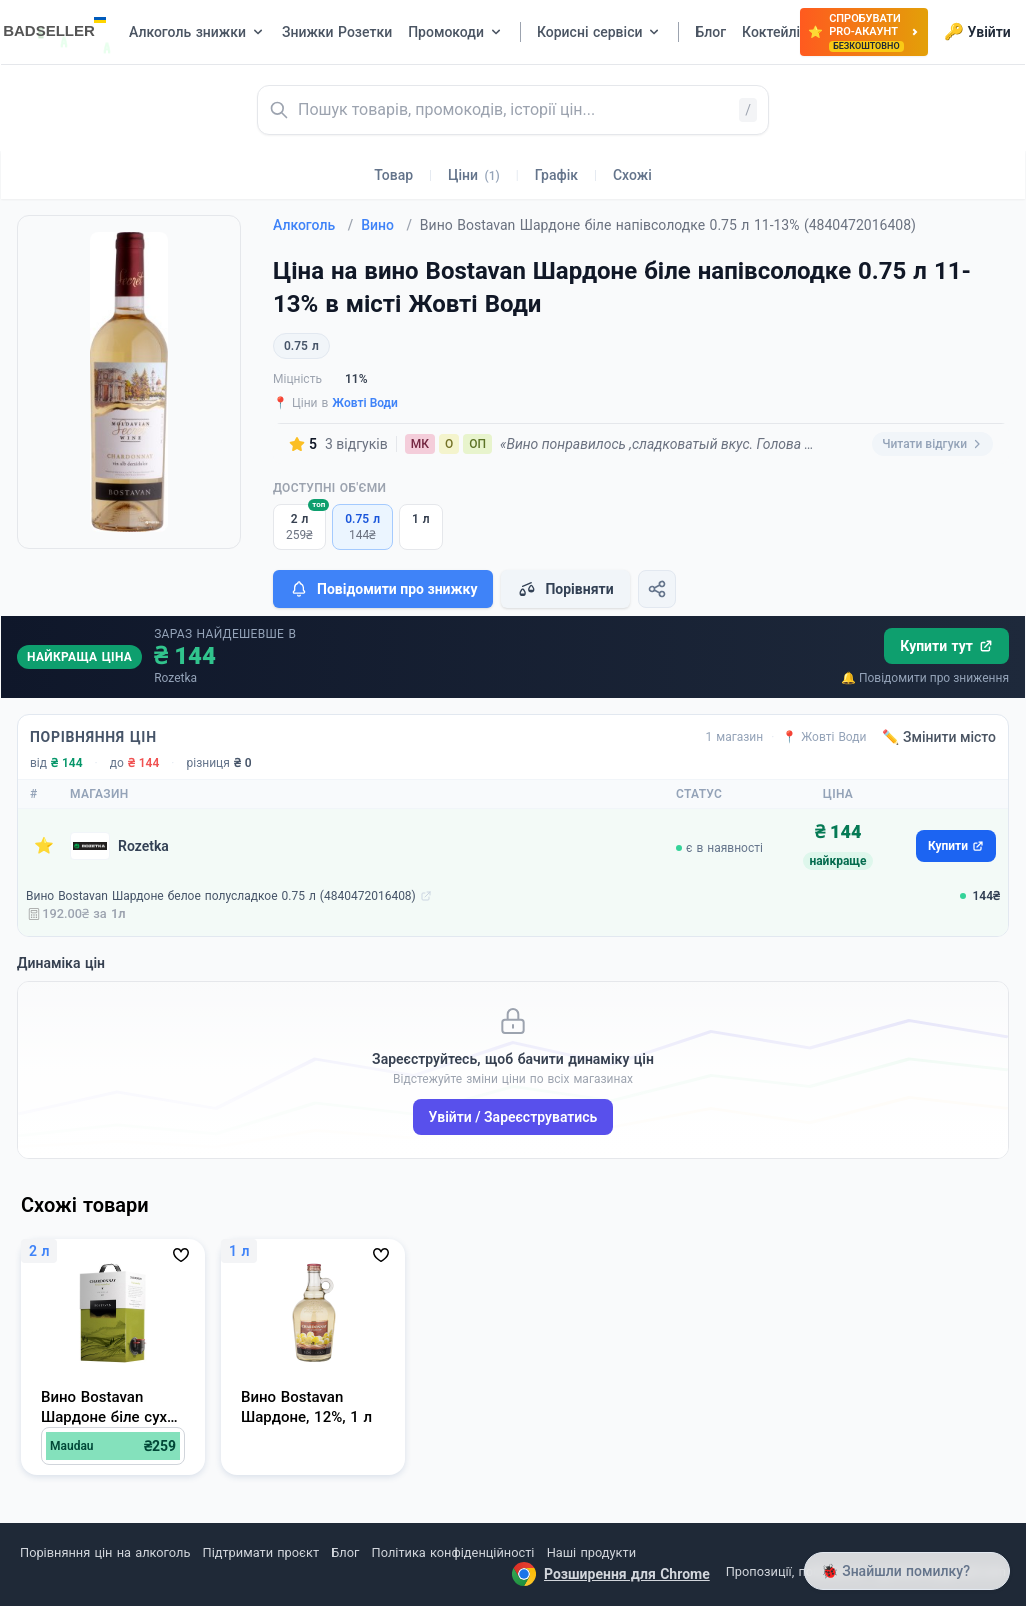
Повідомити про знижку (383, 589)
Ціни (474, 175)
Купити (956, 846)
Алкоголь (313, 225)
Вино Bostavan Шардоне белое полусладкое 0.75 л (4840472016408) (221, 896)
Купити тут (946, 646)
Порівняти (565, 589)
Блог (345, 1552)
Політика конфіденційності (453, 1552)
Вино (386, 225)
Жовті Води (365, 403)
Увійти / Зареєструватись (513, 1117)
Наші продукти (591, 1552)
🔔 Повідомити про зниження (925, 678)
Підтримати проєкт (261, 1552)
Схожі (632, 175)
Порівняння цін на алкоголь (105, 1552)
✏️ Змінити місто (939, 737)
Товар (393, 175)
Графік (556, 175)
